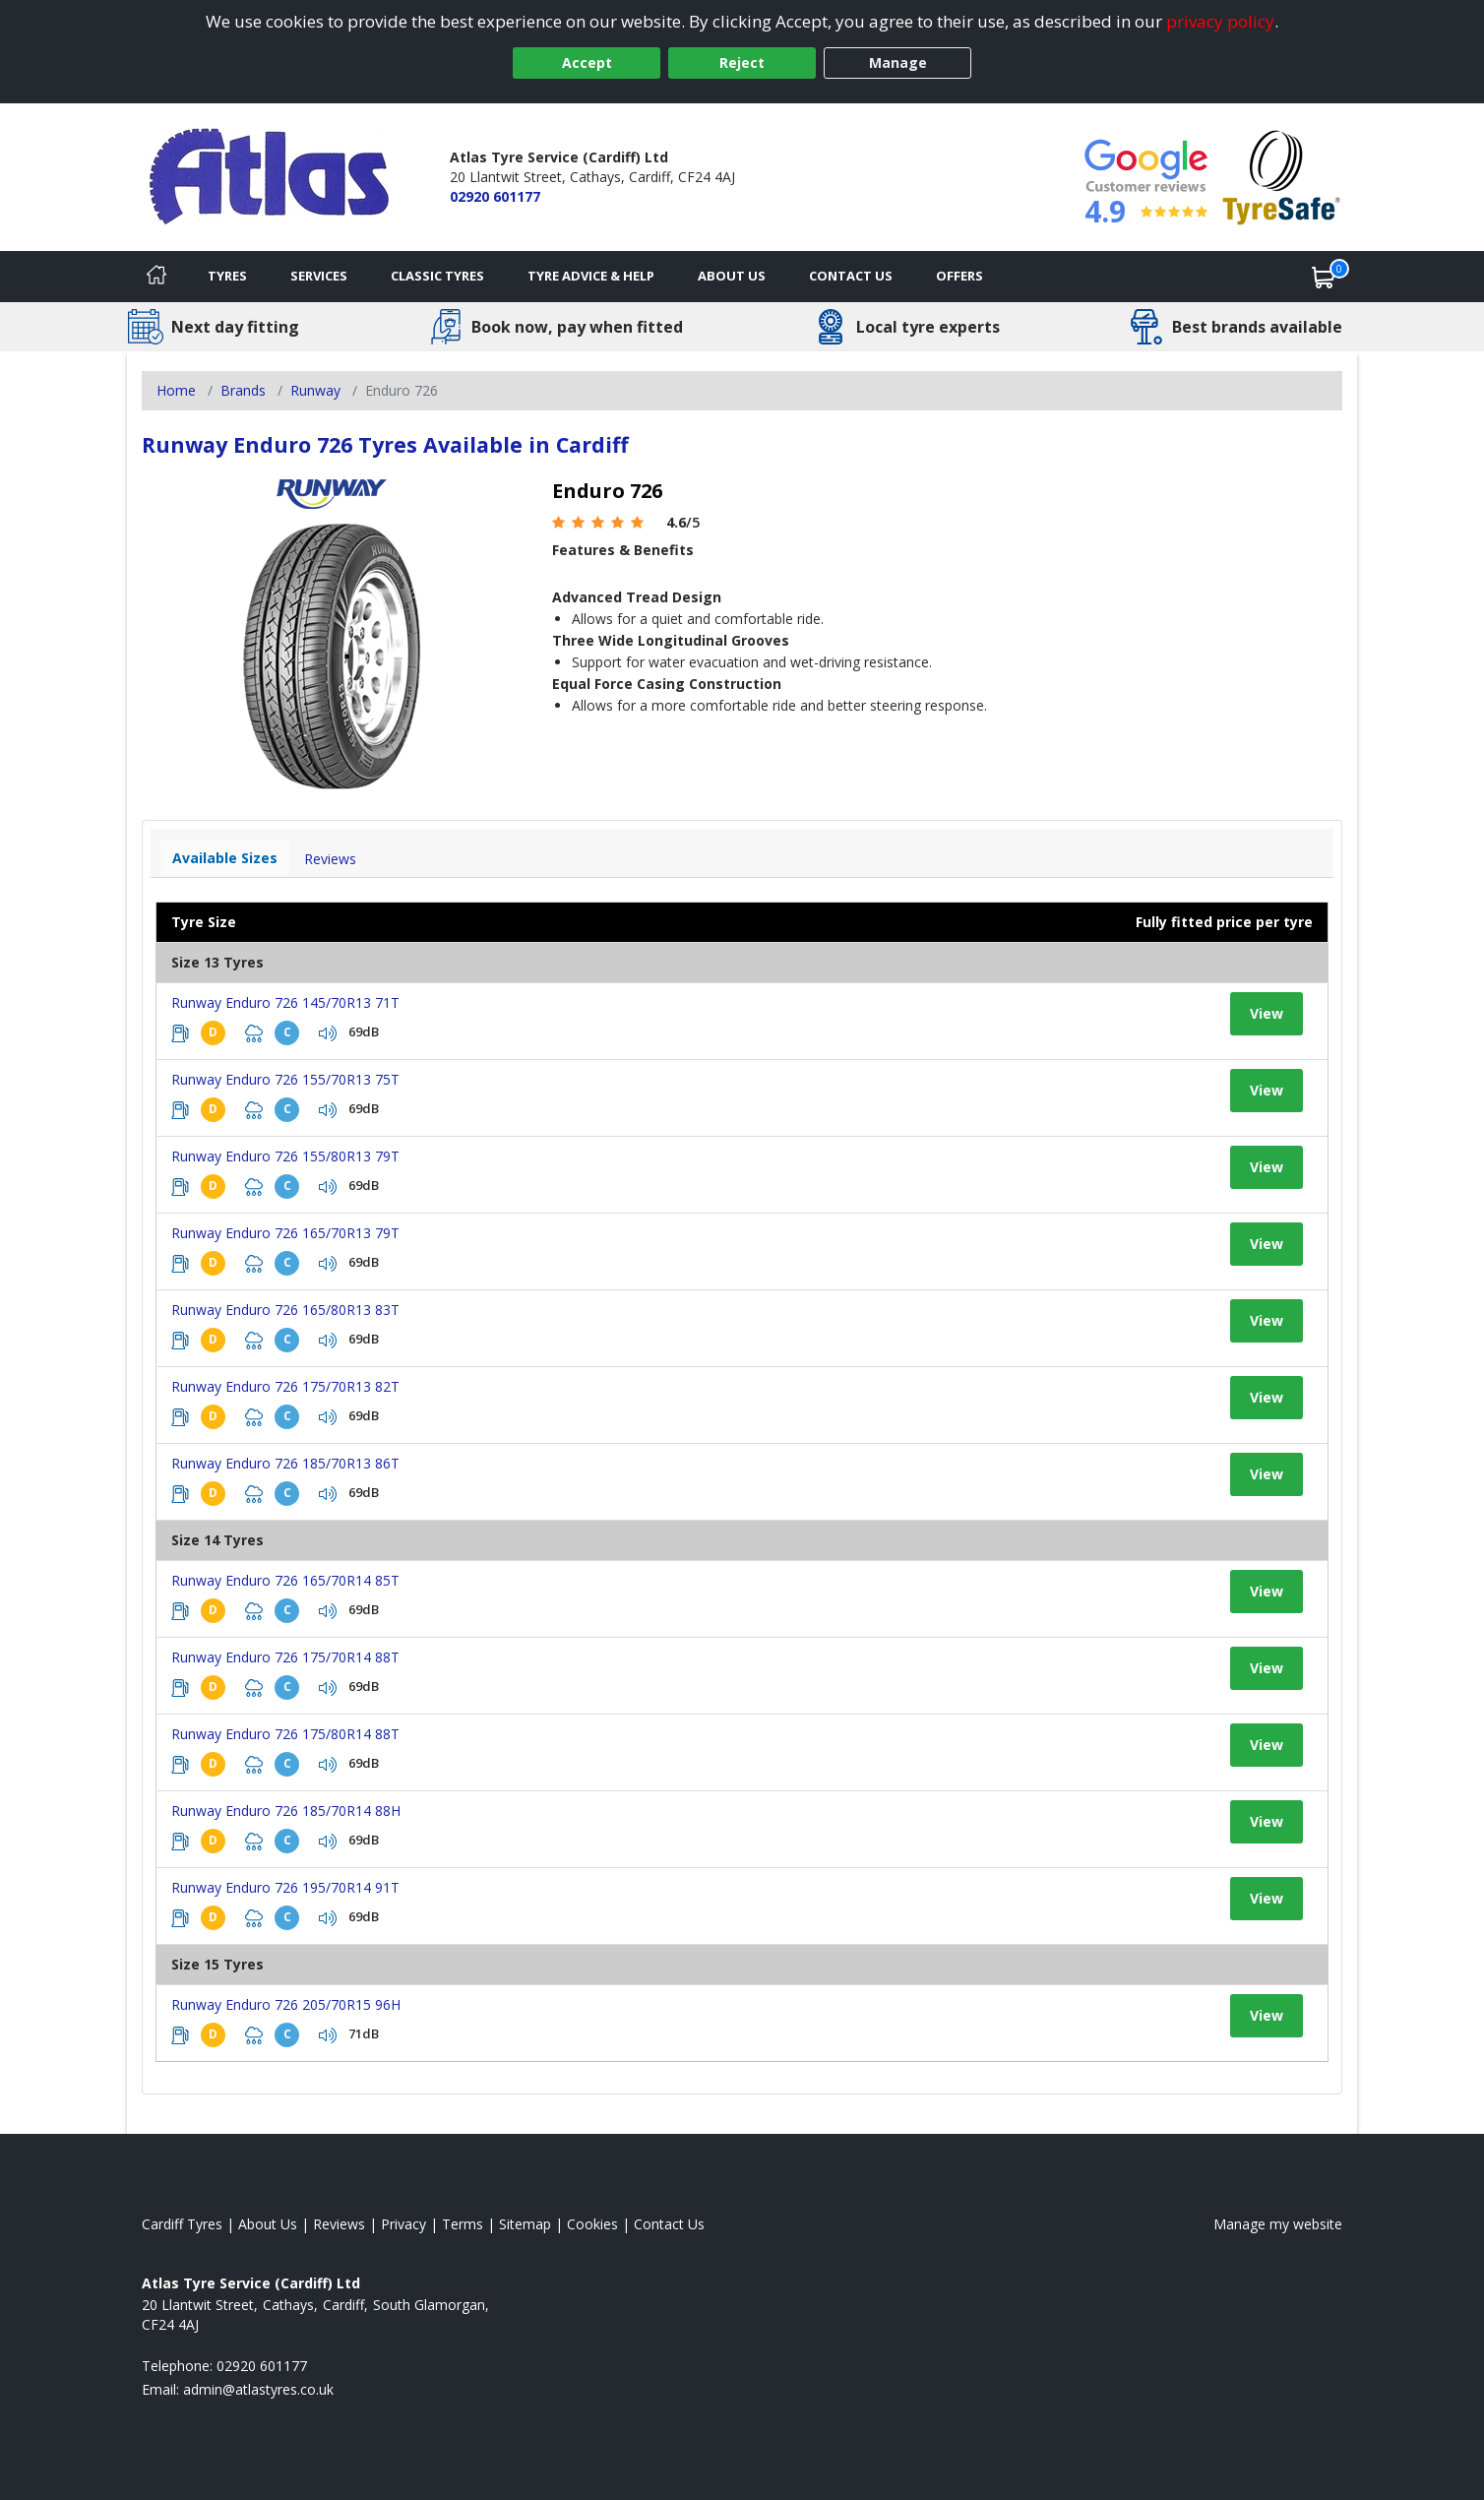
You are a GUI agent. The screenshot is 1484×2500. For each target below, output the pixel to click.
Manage (898, 62)
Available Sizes (225, 857)
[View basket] (1323, 276)
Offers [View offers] (959, 275)
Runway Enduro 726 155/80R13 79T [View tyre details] (285, 1156)
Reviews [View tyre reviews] (330, 858)
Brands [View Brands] (243, 390)
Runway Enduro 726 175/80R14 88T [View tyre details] (285, 1733)
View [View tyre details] (1266, 1013)
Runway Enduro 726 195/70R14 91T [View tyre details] (285, 1887)
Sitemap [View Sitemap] (525, 2224)
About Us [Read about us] (267, 2224)
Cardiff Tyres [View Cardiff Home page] (182, 2224)
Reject (742, 62)
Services (318, 275)
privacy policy (1220, 21)
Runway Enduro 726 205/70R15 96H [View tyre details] (286, 2004)
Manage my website (1277, 2224)
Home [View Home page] (176, 390)
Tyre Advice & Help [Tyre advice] (590, 275)
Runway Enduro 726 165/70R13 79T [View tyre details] (285, 1232)
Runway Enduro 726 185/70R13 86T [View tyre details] (285, 1463)
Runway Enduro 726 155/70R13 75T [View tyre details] (285, 1079)
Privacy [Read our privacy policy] (403, 2224)
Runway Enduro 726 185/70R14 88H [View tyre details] (286, 1810)
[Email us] (258, 2389)
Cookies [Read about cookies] (592, 2224)
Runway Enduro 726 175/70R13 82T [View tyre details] (285, 1386)
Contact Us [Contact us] (851, 275)
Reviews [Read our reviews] (339, 2224)
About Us (732, 275)
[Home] (156, 276)
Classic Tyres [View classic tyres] (437, 275)
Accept (587, 62)
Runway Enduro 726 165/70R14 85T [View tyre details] (285, 1580)
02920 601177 (495, 196)
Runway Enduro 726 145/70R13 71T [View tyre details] (285, 1002)
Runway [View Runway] (315, 390)
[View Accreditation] (1281, 175)
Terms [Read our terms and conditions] (462, 2224)
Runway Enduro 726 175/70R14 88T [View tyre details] (285, 1657)
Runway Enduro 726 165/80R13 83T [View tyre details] (285, 1309)
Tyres (227, 275)
